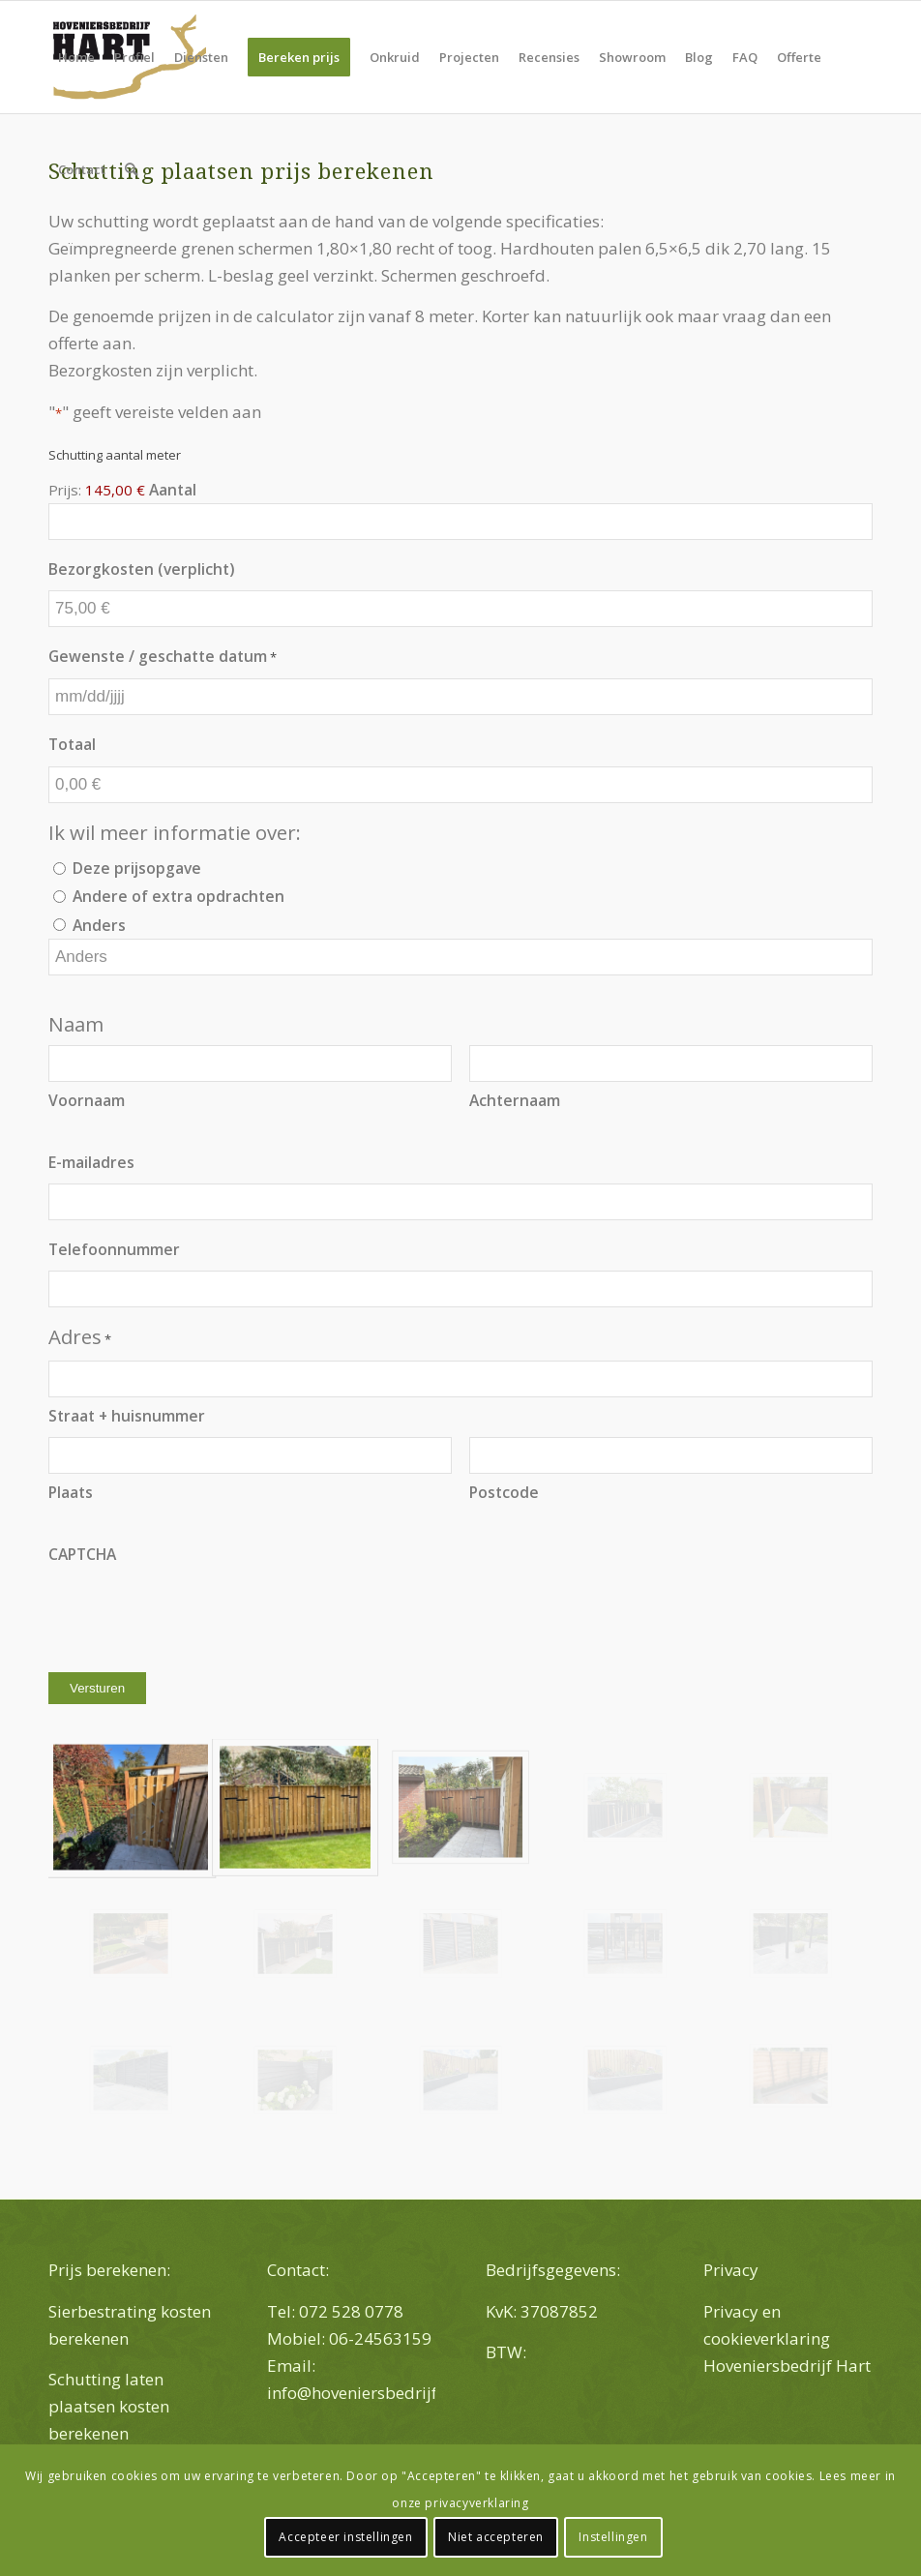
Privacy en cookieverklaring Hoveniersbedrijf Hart (787, 2338)
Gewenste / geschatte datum (162, 657)
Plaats (70, 1492)
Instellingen (613, 2537)
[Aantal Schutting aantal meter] (460, 521)
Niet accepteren (496, 2537)
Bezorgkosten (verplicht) (141, 569)
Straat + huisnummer (126, 1415)
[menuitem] (76, 57)
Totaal (72, 744)
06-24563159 (382, 2338)
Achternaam (514, 1100)
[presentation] (195, 1613)
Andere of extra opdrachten (178, 896)
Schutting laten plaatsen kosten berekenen (108, 2406)
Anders (99, 925)
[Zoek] (131, 169)
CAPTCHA (82, 1554)
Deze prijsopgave (137, 868)
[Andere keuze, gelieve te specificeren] (460, 957)
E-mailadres (91, 1162)
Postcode (504, 1492)
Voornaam (86, 1100)
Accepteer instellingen (345, 2537)
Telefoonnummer (114, 1249)
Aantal (172, 489)
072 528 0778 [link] (351, 2311)
